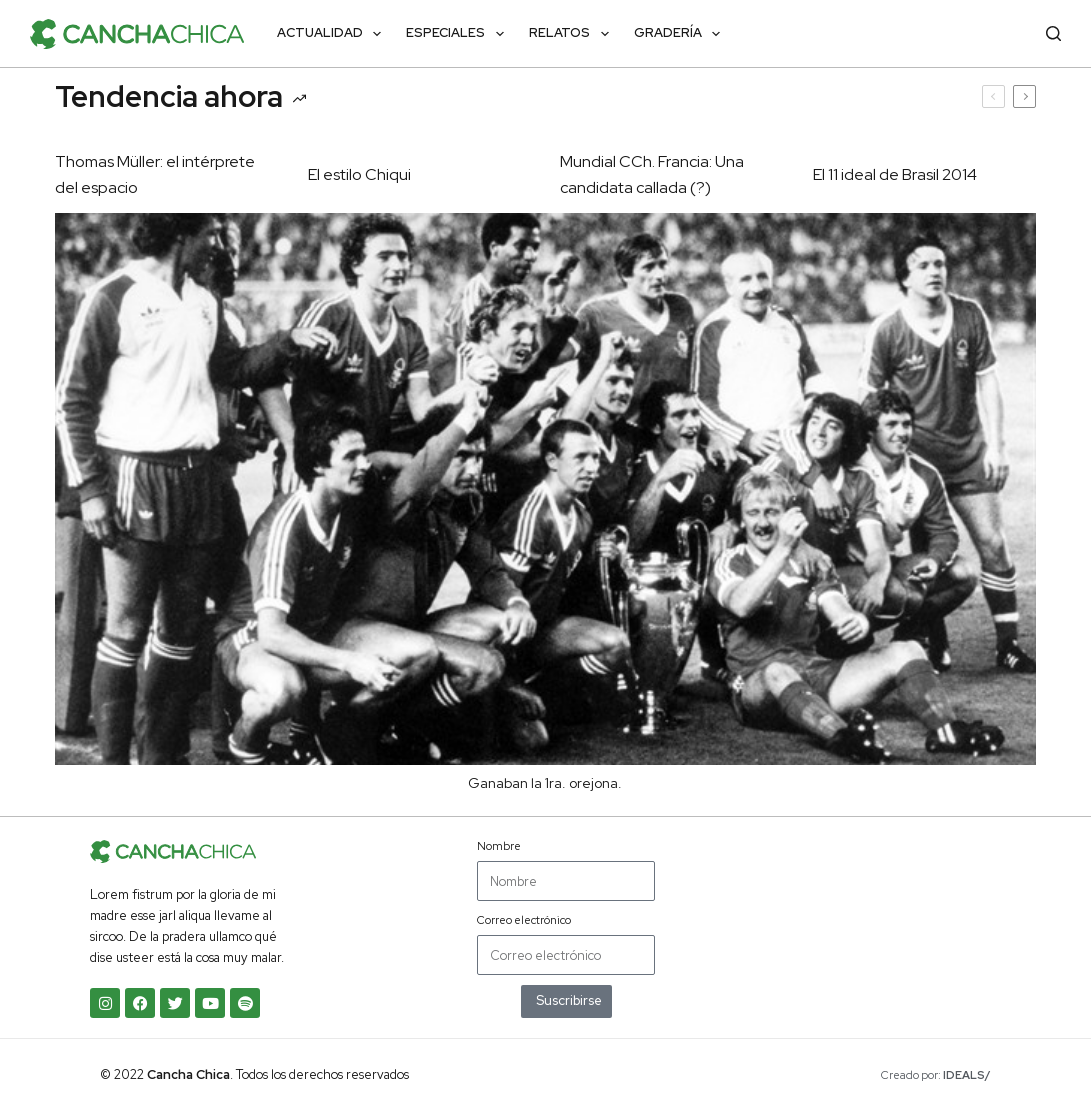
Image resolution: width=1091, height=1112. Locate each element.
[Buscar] (1053, 33)
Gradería (681, 34)
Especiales (459, 34)
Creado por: (936, 1075)
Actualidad (333, 34)
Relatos (573, 34)
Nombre (499, 846)
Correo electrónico (524, 920)
